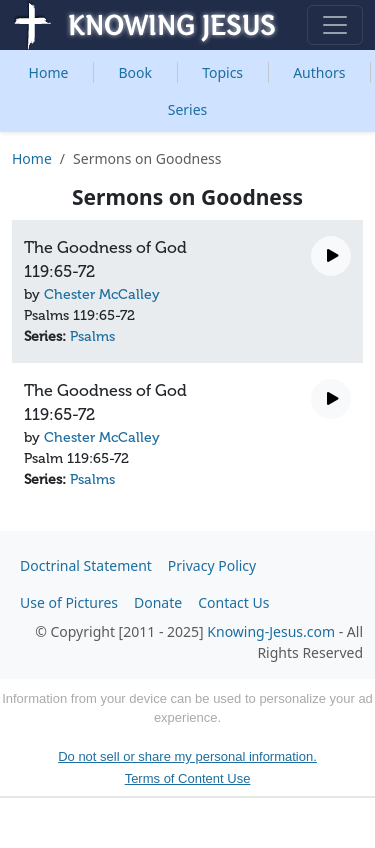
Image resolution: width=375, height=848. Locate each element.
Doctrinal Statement (86, 565)
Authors (319, 72)
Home (49, 72)
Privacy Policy (212, 565)
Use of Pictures (69, 602)
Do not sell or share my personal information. (187, 756)
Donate (158, 602)
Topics (222, 72)
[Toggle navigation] (335, 25)
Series (188, 109)
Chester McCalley (102, 294)
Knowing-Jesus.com (271, 631)
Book (136, 72)
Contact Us (233, 602)
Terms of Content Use (188, 778)
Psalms (92, 336)
